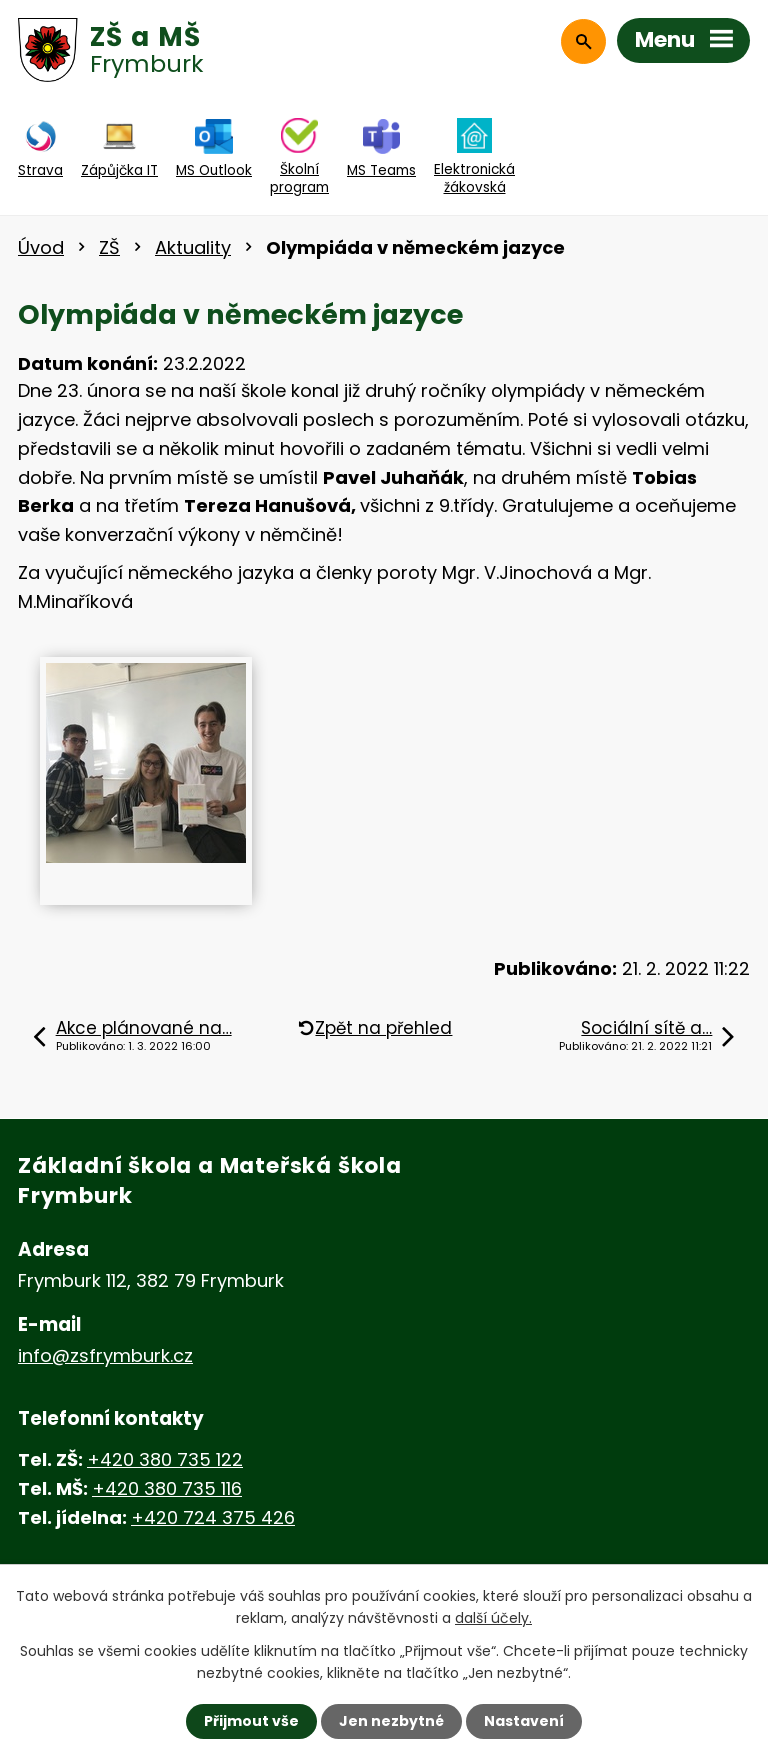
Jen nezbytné (391, 1721)
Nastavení (524, 1721)
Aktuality (193, 247)
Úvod (41, 247)
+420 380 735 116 (167, 1488)
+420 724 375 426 (213, 1517)
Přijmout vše (251, 1721)
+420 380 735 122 (165, 1459)
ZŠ (109, 247)
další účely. (493, 1618)
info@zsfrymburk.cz (105, 1355)
